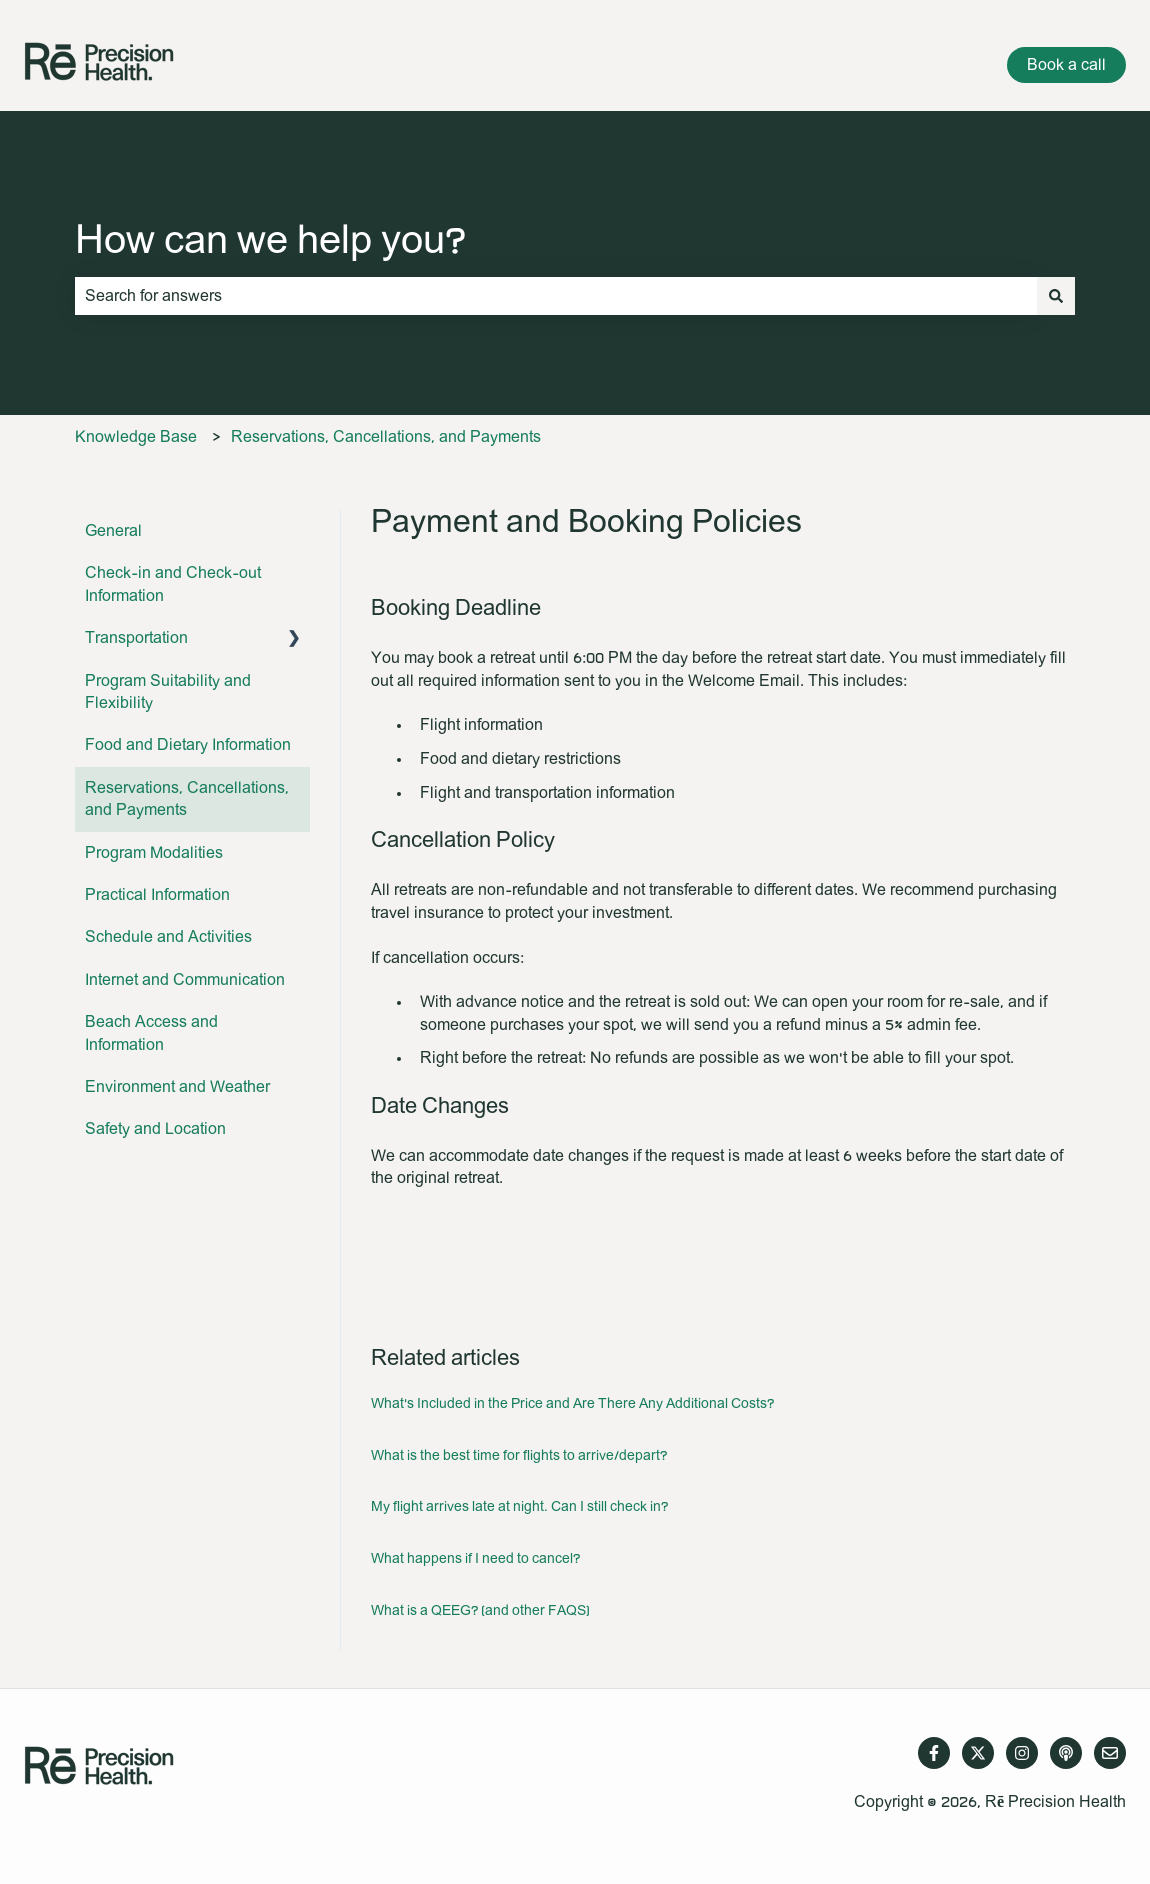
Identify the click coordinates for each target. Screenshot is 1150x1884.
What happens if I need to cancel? (475, 1559)
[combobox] (556, 296)
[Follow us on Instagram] (1022, 1753)
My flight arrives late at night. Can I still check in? (519, 1507)
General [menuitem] (113, 531)
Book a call (1066, 65)
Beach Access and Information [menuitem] (151, 1033)
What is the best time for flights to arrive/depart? (519, 1456)
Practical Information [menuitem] (157, 895)
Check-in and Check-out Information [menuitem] (173, 584)
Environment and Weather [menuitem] (177, 1087)
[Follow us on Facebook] (934, 1753)
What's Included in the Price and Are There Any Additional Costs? (572, 1404)
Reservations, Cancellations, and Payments (386, 437)
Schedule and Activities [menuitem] (168, 937)
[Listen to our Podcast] (1066, 1753)
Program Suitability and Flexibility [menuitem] (168, 692)
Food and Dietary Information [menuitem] (188, 745)
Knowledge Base (136, 437)
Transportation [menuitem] (136, 638)
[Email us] (1110, 1753)
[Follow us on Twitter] (978, 1753)
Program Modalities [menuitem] (154, 853)
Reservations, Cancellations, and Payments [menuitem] (187, 799)
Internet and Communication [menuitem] (185, 980)
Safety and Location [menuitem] (155, 1129)
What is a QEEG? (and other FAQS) (480, 1611)
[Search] (1056, 296)
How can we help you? (270, 241)
